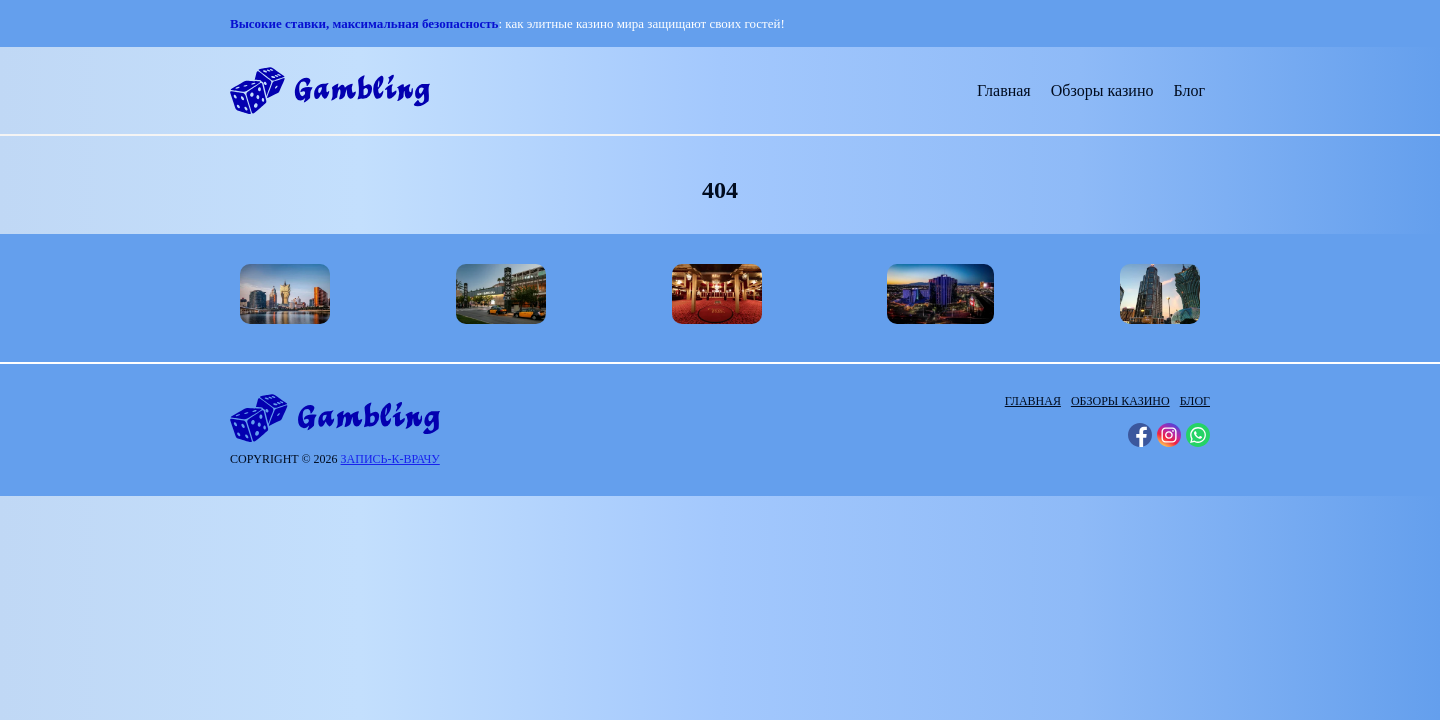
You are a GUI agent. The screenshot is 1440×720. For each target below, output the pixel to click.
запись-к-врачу (390, 459)
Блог (1189, 90)
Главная (1004, 90)
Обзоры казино (1102, 90)
